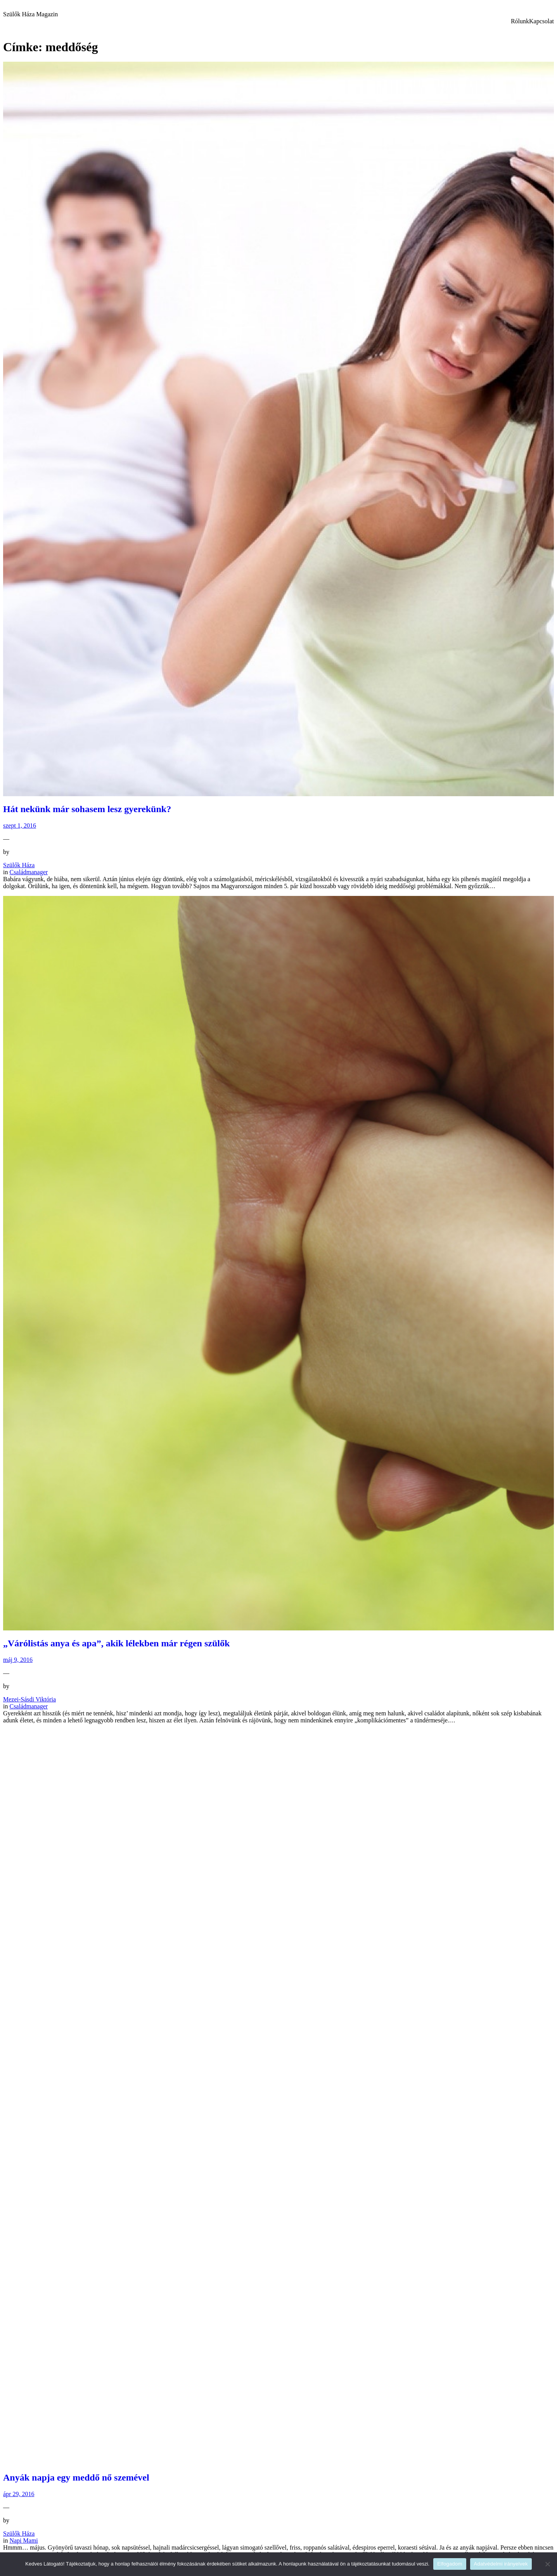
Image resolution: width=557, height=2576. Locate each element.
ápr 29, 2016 (18, 2494)
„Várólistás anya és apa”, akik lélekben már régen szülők (116, 1643)
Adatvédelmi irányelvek (501, 2564)
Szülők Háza (19, 865)
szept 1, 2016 (19, 825)
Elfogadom (449, 2564)
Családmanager (28, 872)
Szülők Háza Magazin (30, 14)
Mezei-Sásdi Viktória (29, 1699)
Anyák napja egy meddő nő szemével (76, 2477)
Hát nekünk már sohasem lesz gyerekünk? (87, 809)
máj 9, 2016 (18, 1659)
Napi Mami (23, 2540)
